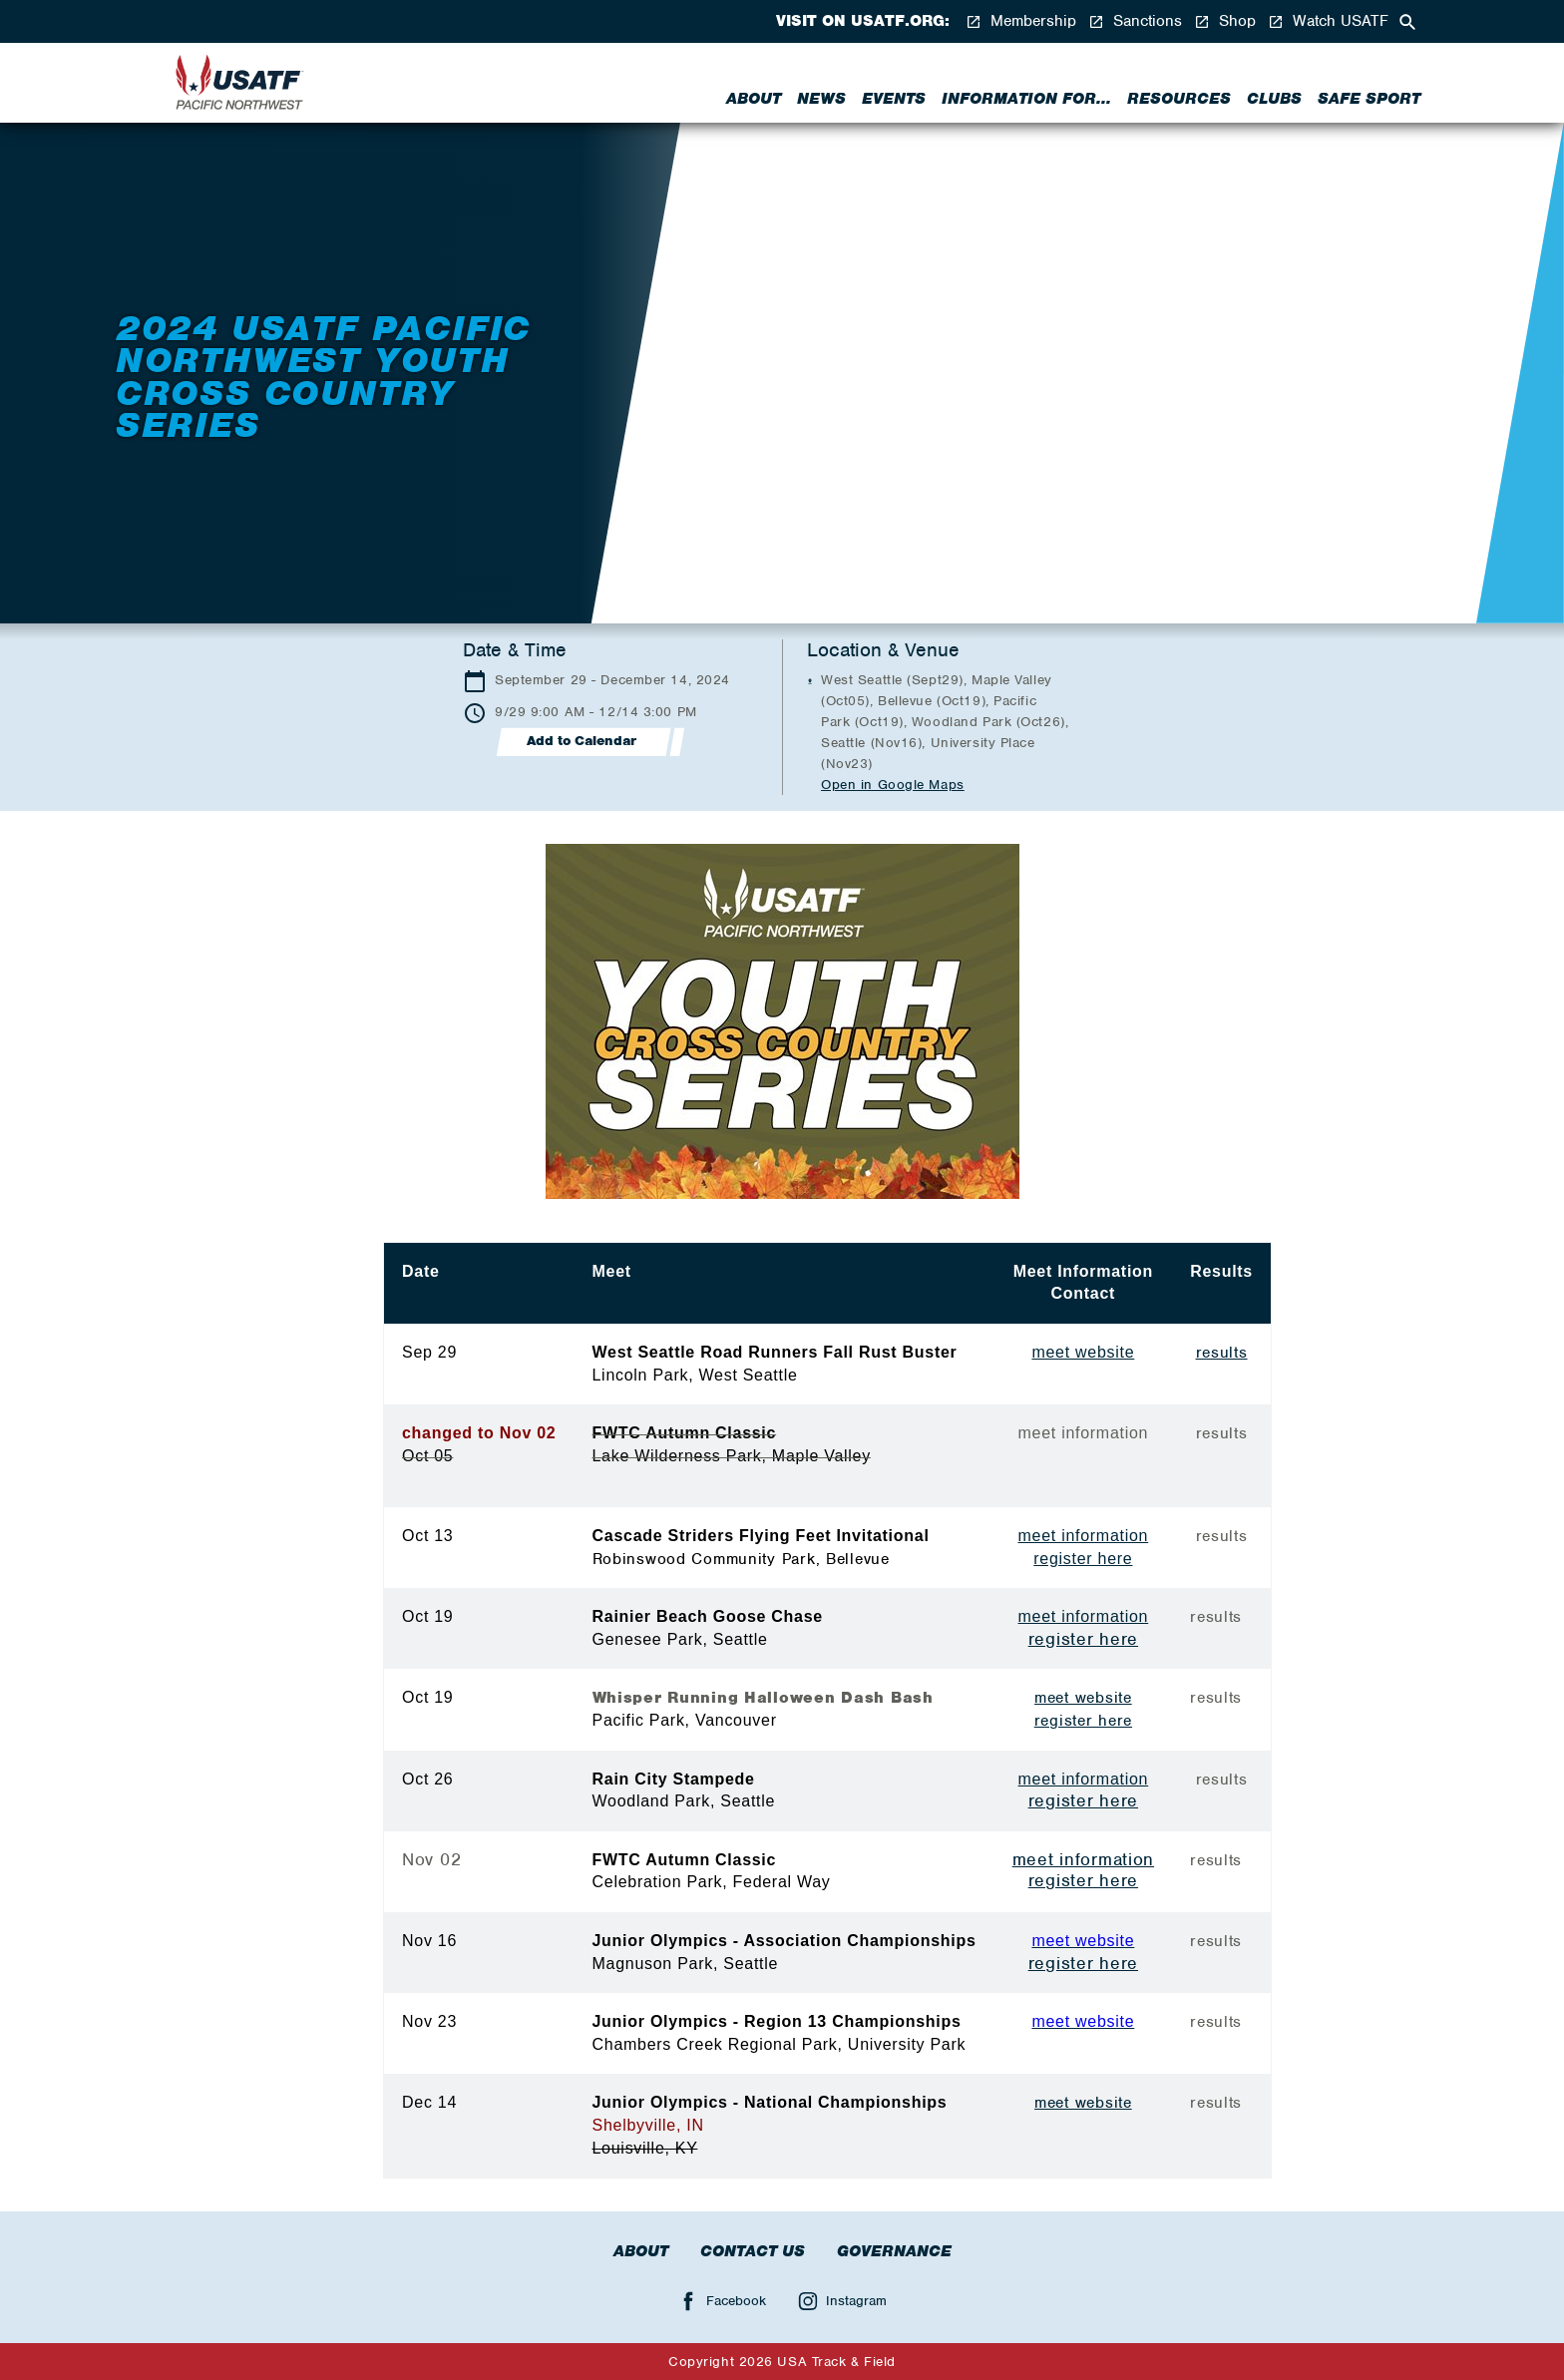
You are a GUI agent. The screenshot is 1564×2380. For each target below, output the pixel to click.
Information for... (1026, 99)
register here (1082, 1558)
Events (894, 99)
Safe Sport (1369, 99)
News (821, 99)
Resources (1179, 99)
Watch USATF (1328, 21)
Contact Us (752, 2251)
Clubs (1274, 99)
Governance (894, 2251)
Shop (1225, 21)
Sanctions (1135, 21)
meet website (1083, 1698)
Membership (1021, 21)
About (753, 99)
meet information (1083, 1535)
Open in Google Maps (893, 784)
